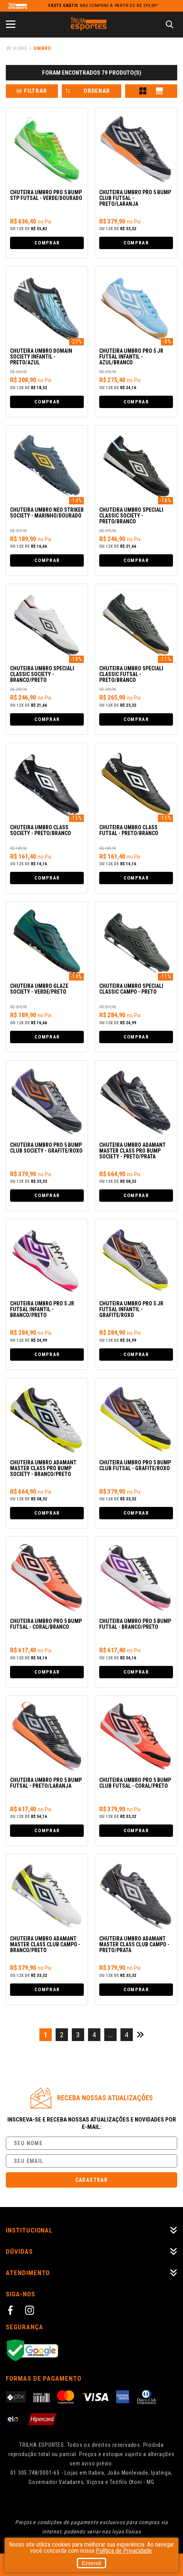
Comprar (46, 243)
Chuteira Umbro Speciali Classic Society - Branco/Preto (42, 674)
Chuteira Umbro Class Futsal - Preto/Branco (128, 830)
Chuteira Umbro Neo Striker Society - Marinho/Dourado (47, 513)
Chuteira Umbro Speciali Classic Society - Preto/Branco (131, 515)
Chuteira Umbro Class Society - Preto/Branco (40, 830)
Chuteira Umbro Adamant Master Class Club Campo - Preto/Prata (134, 1944)
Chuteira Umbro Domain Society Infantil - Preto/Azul (41, 357)
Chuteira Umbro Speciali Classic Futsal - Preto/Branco (131, 674)
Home (20, 48)
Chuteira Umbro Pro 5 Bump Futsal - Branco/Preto (135, 1624)
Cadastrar (91, 2180)
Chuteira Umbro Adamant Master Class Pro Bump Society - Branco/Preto (43, 1468)
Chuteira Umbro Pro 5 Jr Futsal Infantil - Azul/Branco (131, 357)
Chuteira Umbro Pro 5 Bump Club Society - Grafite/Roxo (46, 1148)
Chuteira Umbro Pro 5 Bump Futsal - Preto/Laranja (46, 1783)
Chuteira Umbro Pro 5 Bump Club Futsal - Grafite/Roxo (135, 1465)
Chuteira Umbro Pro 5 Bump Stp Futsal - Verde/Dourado (46, 195)
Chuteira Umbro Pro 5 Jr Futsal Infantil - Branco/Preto (42, 1309)
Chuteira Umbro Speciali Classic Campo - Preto (131, 989)
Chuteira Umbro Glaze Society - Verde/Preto (39, 989)
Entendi (92, 2563)
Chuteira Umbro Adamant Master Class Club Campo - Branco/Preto (45, 1944)
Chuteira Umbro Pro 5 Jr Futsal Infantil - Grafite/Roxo (131, 1309)
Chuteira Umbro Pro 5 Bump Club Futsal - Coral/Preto (135, 1783)
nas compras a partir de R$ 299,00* (103, 5)
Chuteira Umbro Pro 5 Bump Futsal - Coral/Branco (46, 1624)
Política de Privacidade (124, 2550)
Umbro (42, 48)
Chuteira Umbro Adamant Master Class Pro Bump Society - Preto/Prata (132, 1151)
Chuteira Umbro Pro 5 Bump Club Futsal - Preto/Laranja (135, 198)
